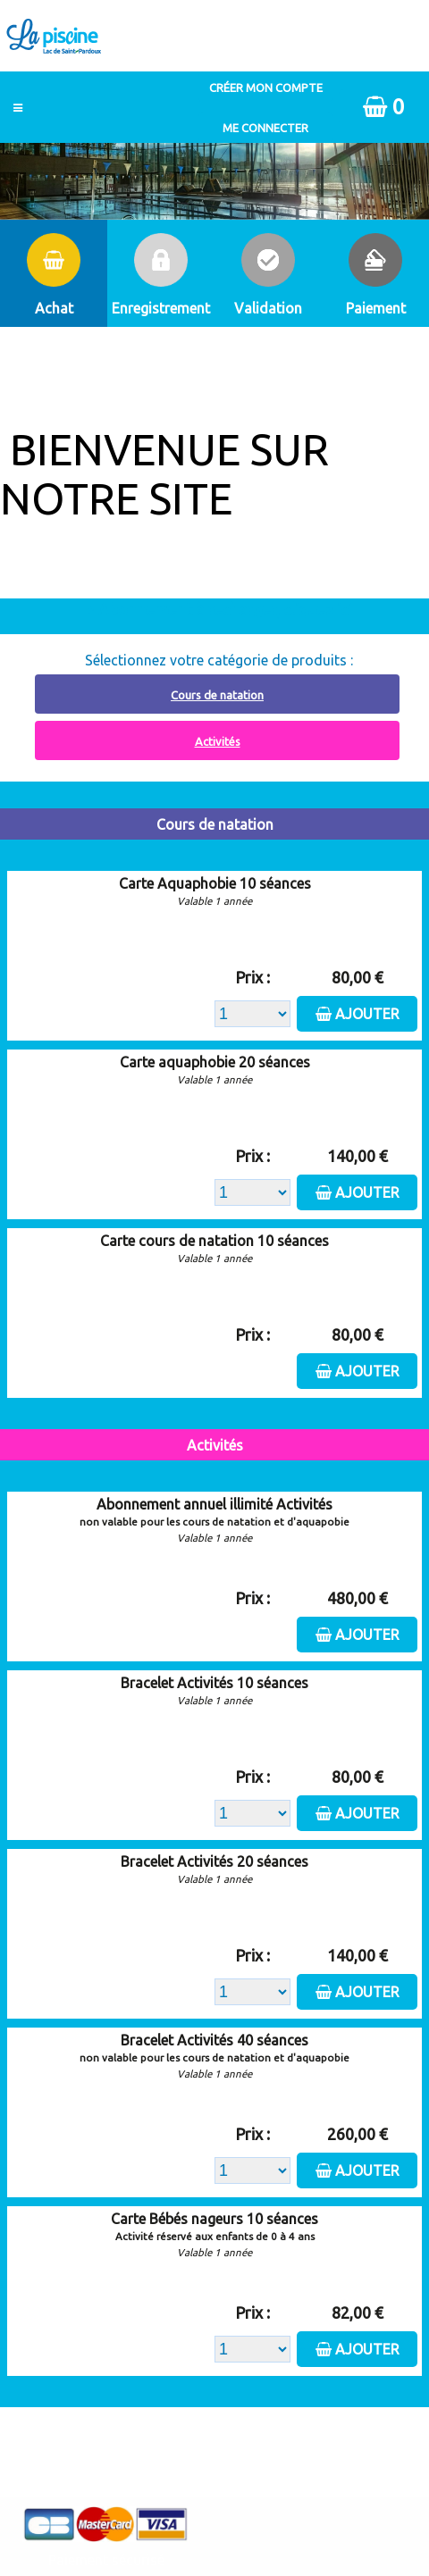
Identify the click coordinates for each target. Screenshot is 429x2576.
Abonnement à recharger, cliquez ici (224, 609)
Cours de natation (217, 695)
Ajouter (367, 1014)
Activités (217, 741)
